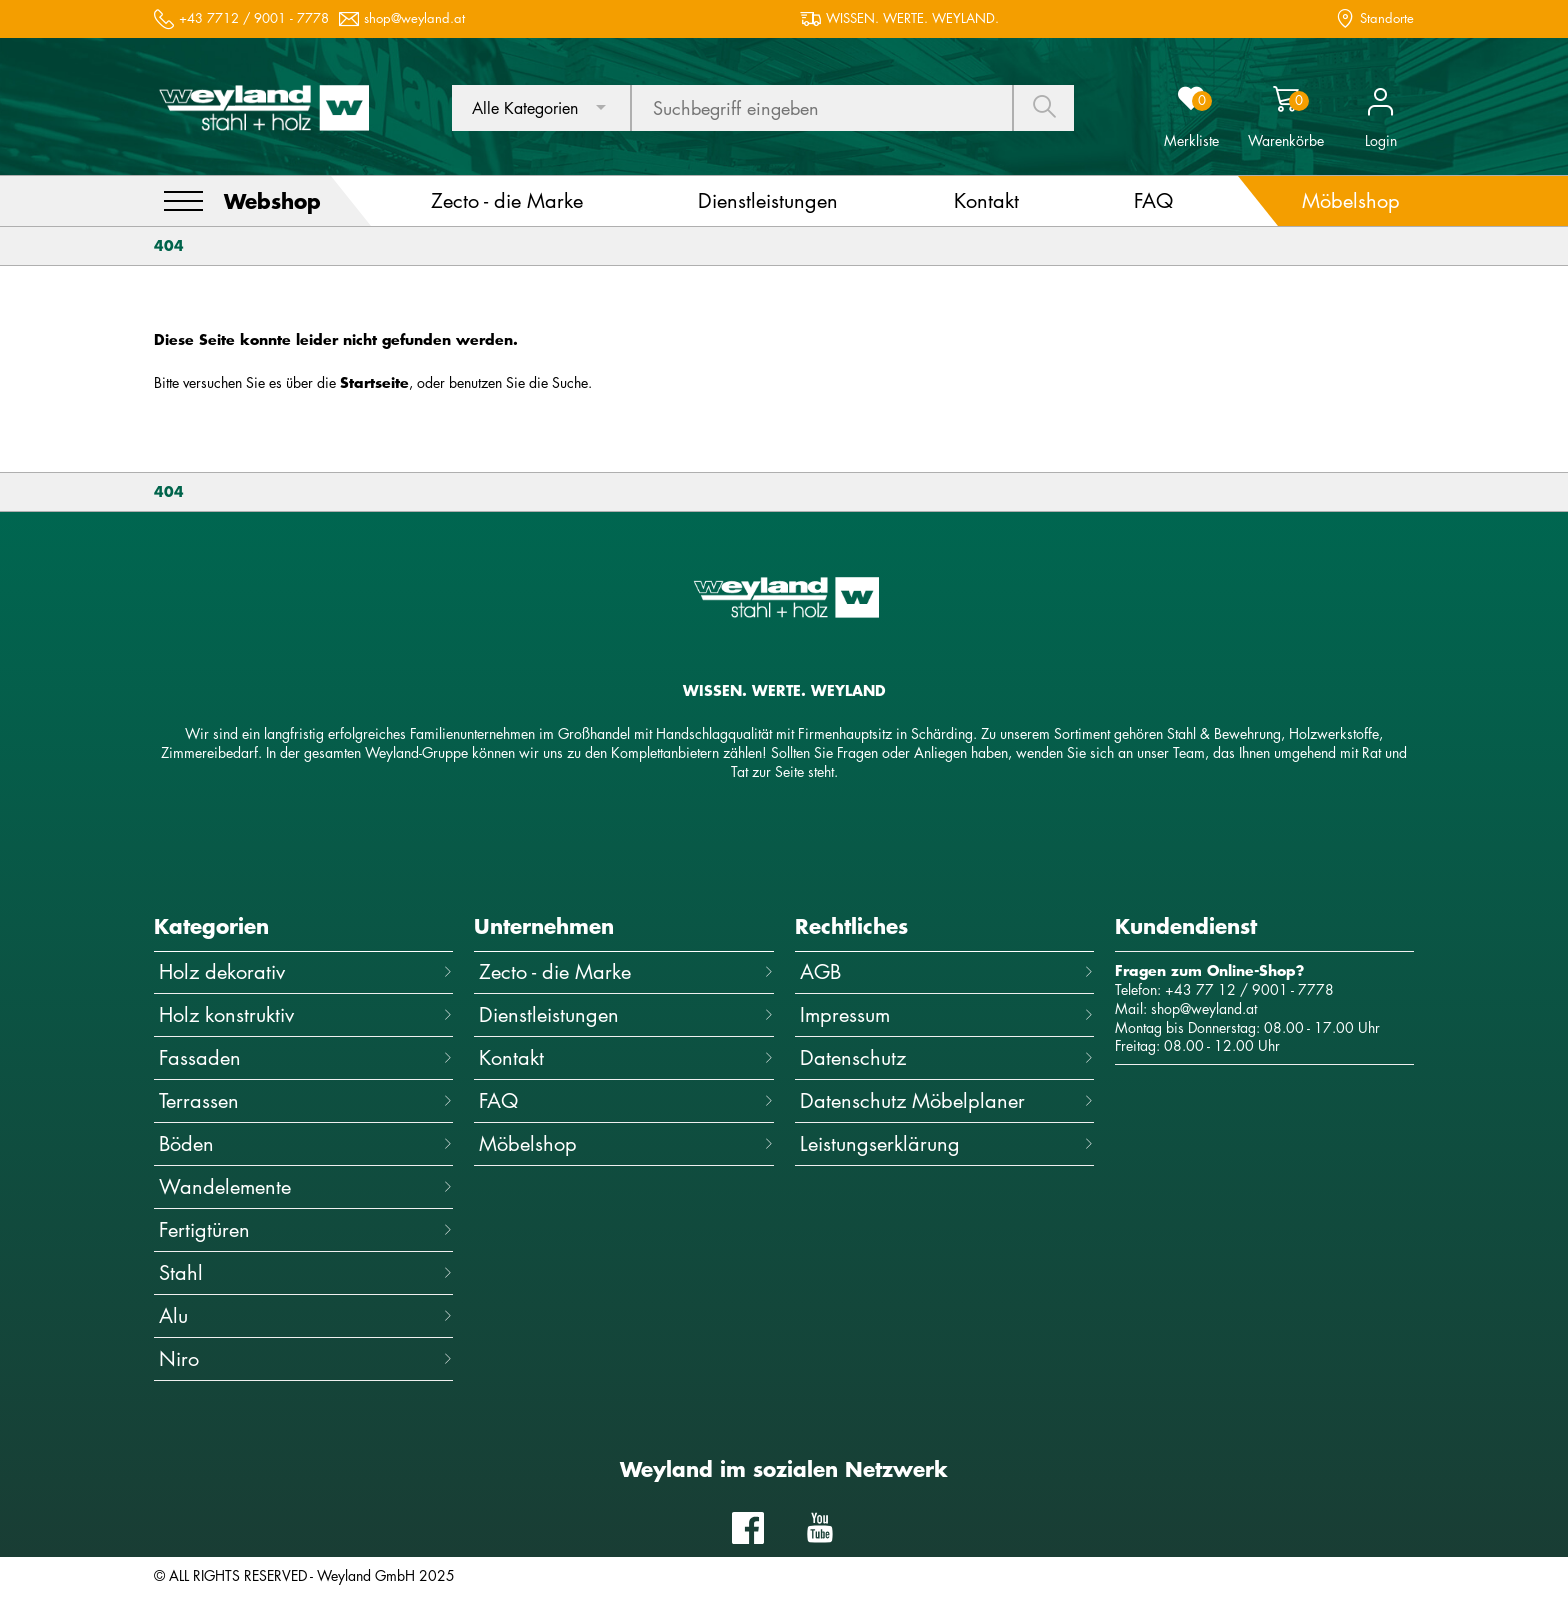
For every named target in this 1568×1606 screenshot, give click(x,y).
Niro (306, 1358)
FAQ (626, 1100)
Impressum (947, 1014)
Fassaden (306, 1057)
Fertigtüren (306, 1229)
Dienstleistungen (626, 1014)
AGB (947, 971)
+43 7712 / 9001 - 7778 (254, 18)
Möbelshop (626, 1143)
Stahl (306, 1272)
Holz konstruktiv (306, 1014)
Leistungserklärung (947, 1143)
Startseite (374, 382)
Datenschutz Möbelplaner (947, 1100)
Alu (306, 1315)
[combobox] (541, 108)
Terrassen (306, 1100)
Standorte (1387, 18)
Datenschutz (947, 1057)
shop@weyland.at (414, 18)
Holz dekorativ (306, 971)
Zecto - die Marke (626, 971)
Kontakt (626, 1057)
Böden (306, 1143)
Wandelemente (306, 1186)
